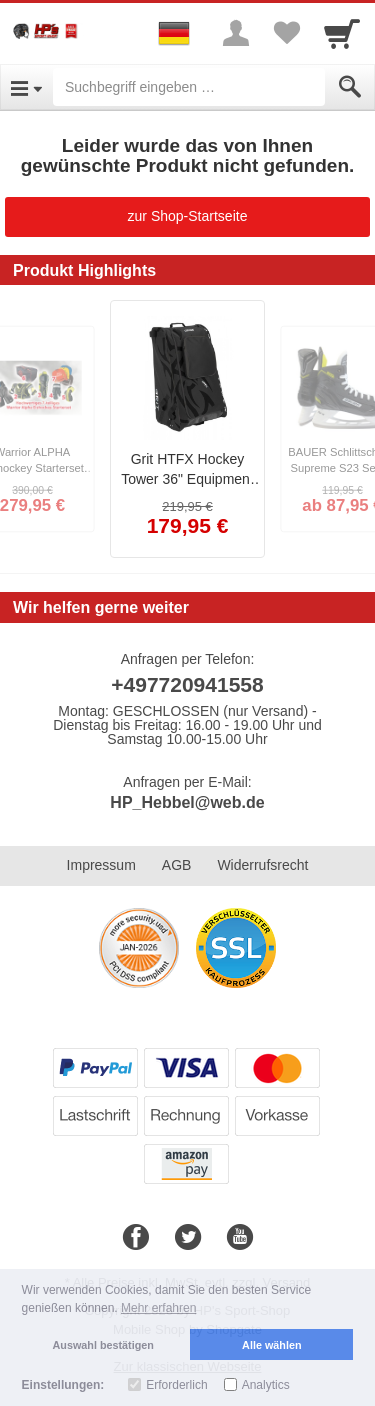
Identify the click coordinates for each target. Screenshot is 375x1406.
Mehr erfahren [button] (158, 1308)
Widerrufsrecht (262, 865)
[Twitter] (188, 1238)
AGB (177, 865)
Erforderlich (176, 1385)
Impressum (101, 865)
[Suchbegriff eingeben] (189, 87)
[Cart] (342, 33)
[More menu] (236, 33)
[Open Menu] (26, 87)
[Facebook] (136, 1238)
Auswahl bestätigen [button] (103, 1345)
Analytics (266, 1385)
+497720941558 (187, 684)
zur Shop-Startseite (188, 216)
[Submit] (350, 87)
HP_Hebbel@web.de (187, 802)
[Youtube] (240, 1238)
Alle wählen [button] (271, 1345)
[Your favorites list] (286, 33)
